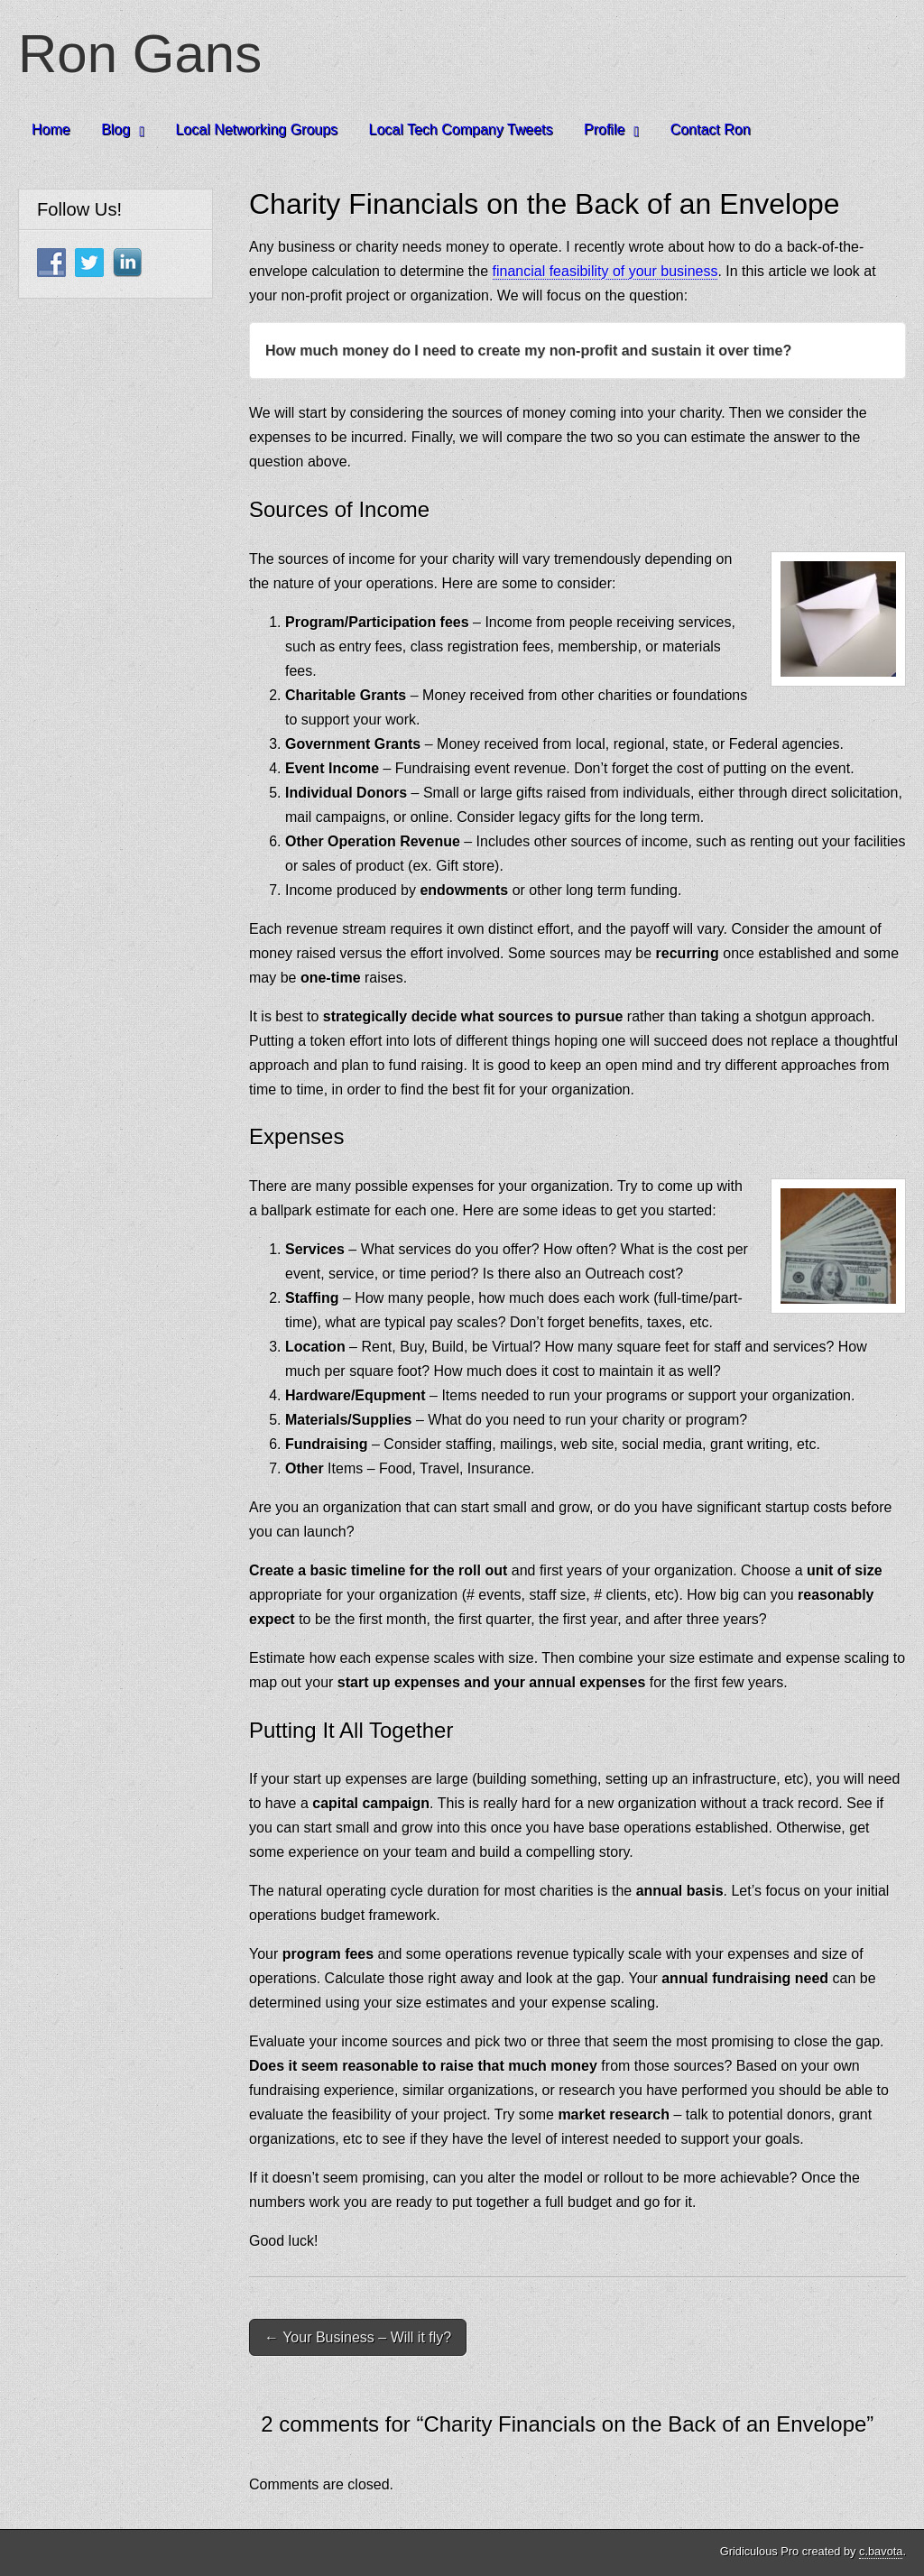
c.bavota (880, 2551)
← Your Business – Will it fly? (357, 2337)
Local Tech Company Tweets (461, 129)
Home (51, 129)
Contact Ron (710, 129)
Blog (115, 129)
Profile (604, 129)
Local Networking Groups (256, 129)
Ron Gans (140, 53)
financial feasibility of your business (605, 271)
